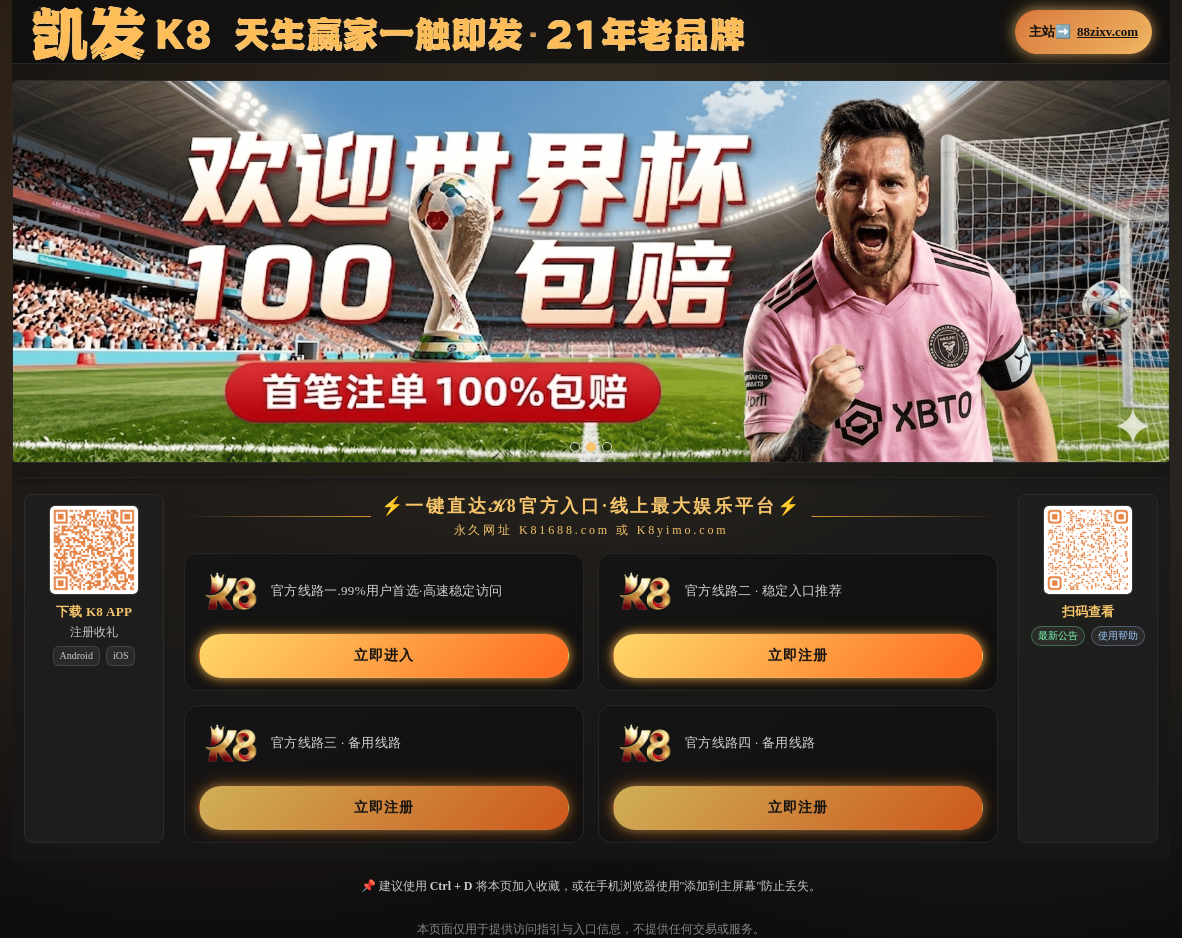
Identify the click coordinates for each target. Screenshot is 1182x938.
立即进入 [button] (383, 655)
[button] (591, 271)
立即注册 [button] (797, 655)
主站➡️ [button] (1083, 32)
